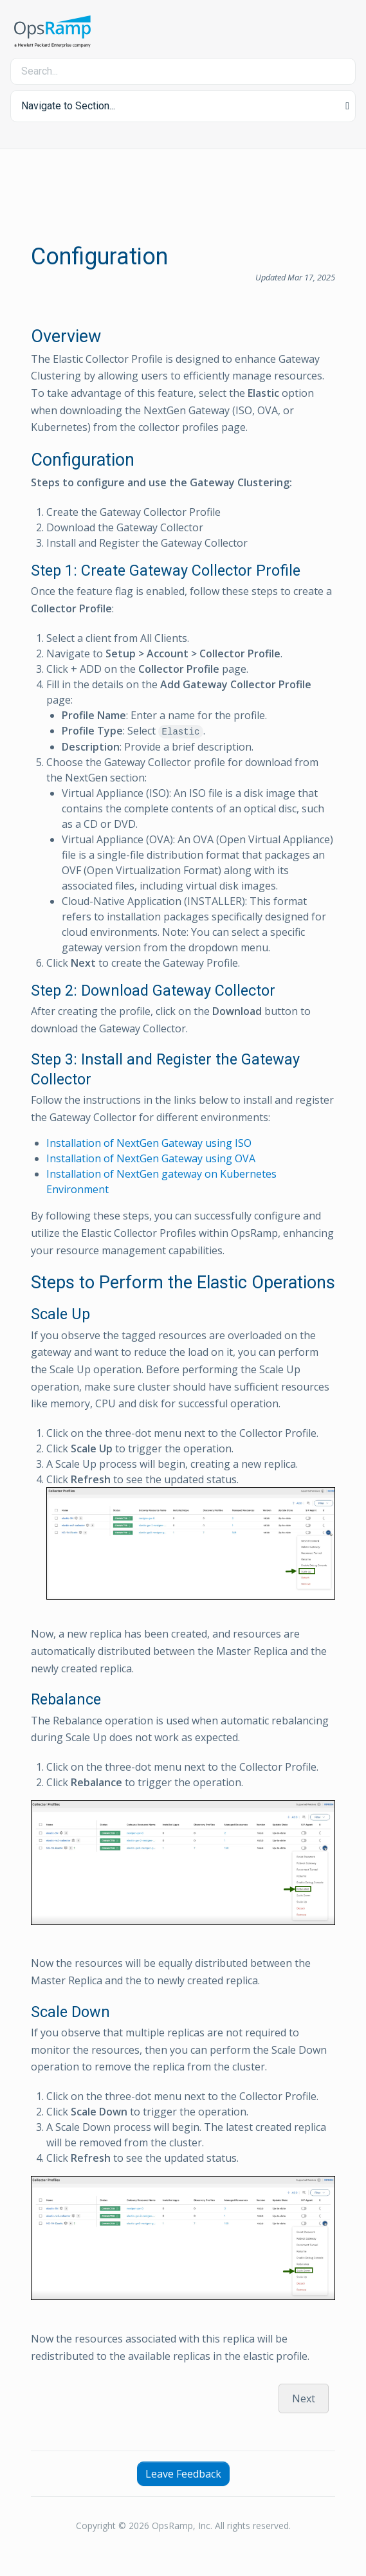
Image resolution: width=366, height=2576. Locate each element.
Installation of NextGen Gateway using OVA (150, 1158)
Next (303, 2398)
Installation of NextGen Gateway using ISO (149, 1143)
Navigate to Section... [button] (68, 106)
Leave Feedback (183, 2474)
